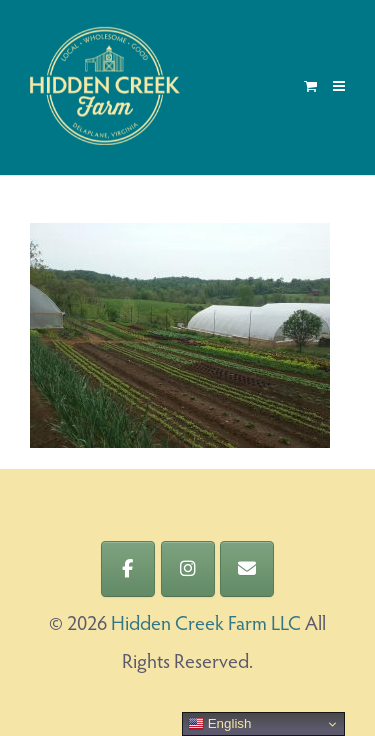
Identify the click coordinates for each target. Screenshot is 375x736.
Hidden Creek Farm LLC (206, 625)
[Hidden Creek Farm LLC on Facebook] (128, 569)
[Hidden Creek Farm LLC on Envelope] (247, 569)
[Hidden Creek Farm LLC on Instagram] (188, 569)
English (219, 724)
